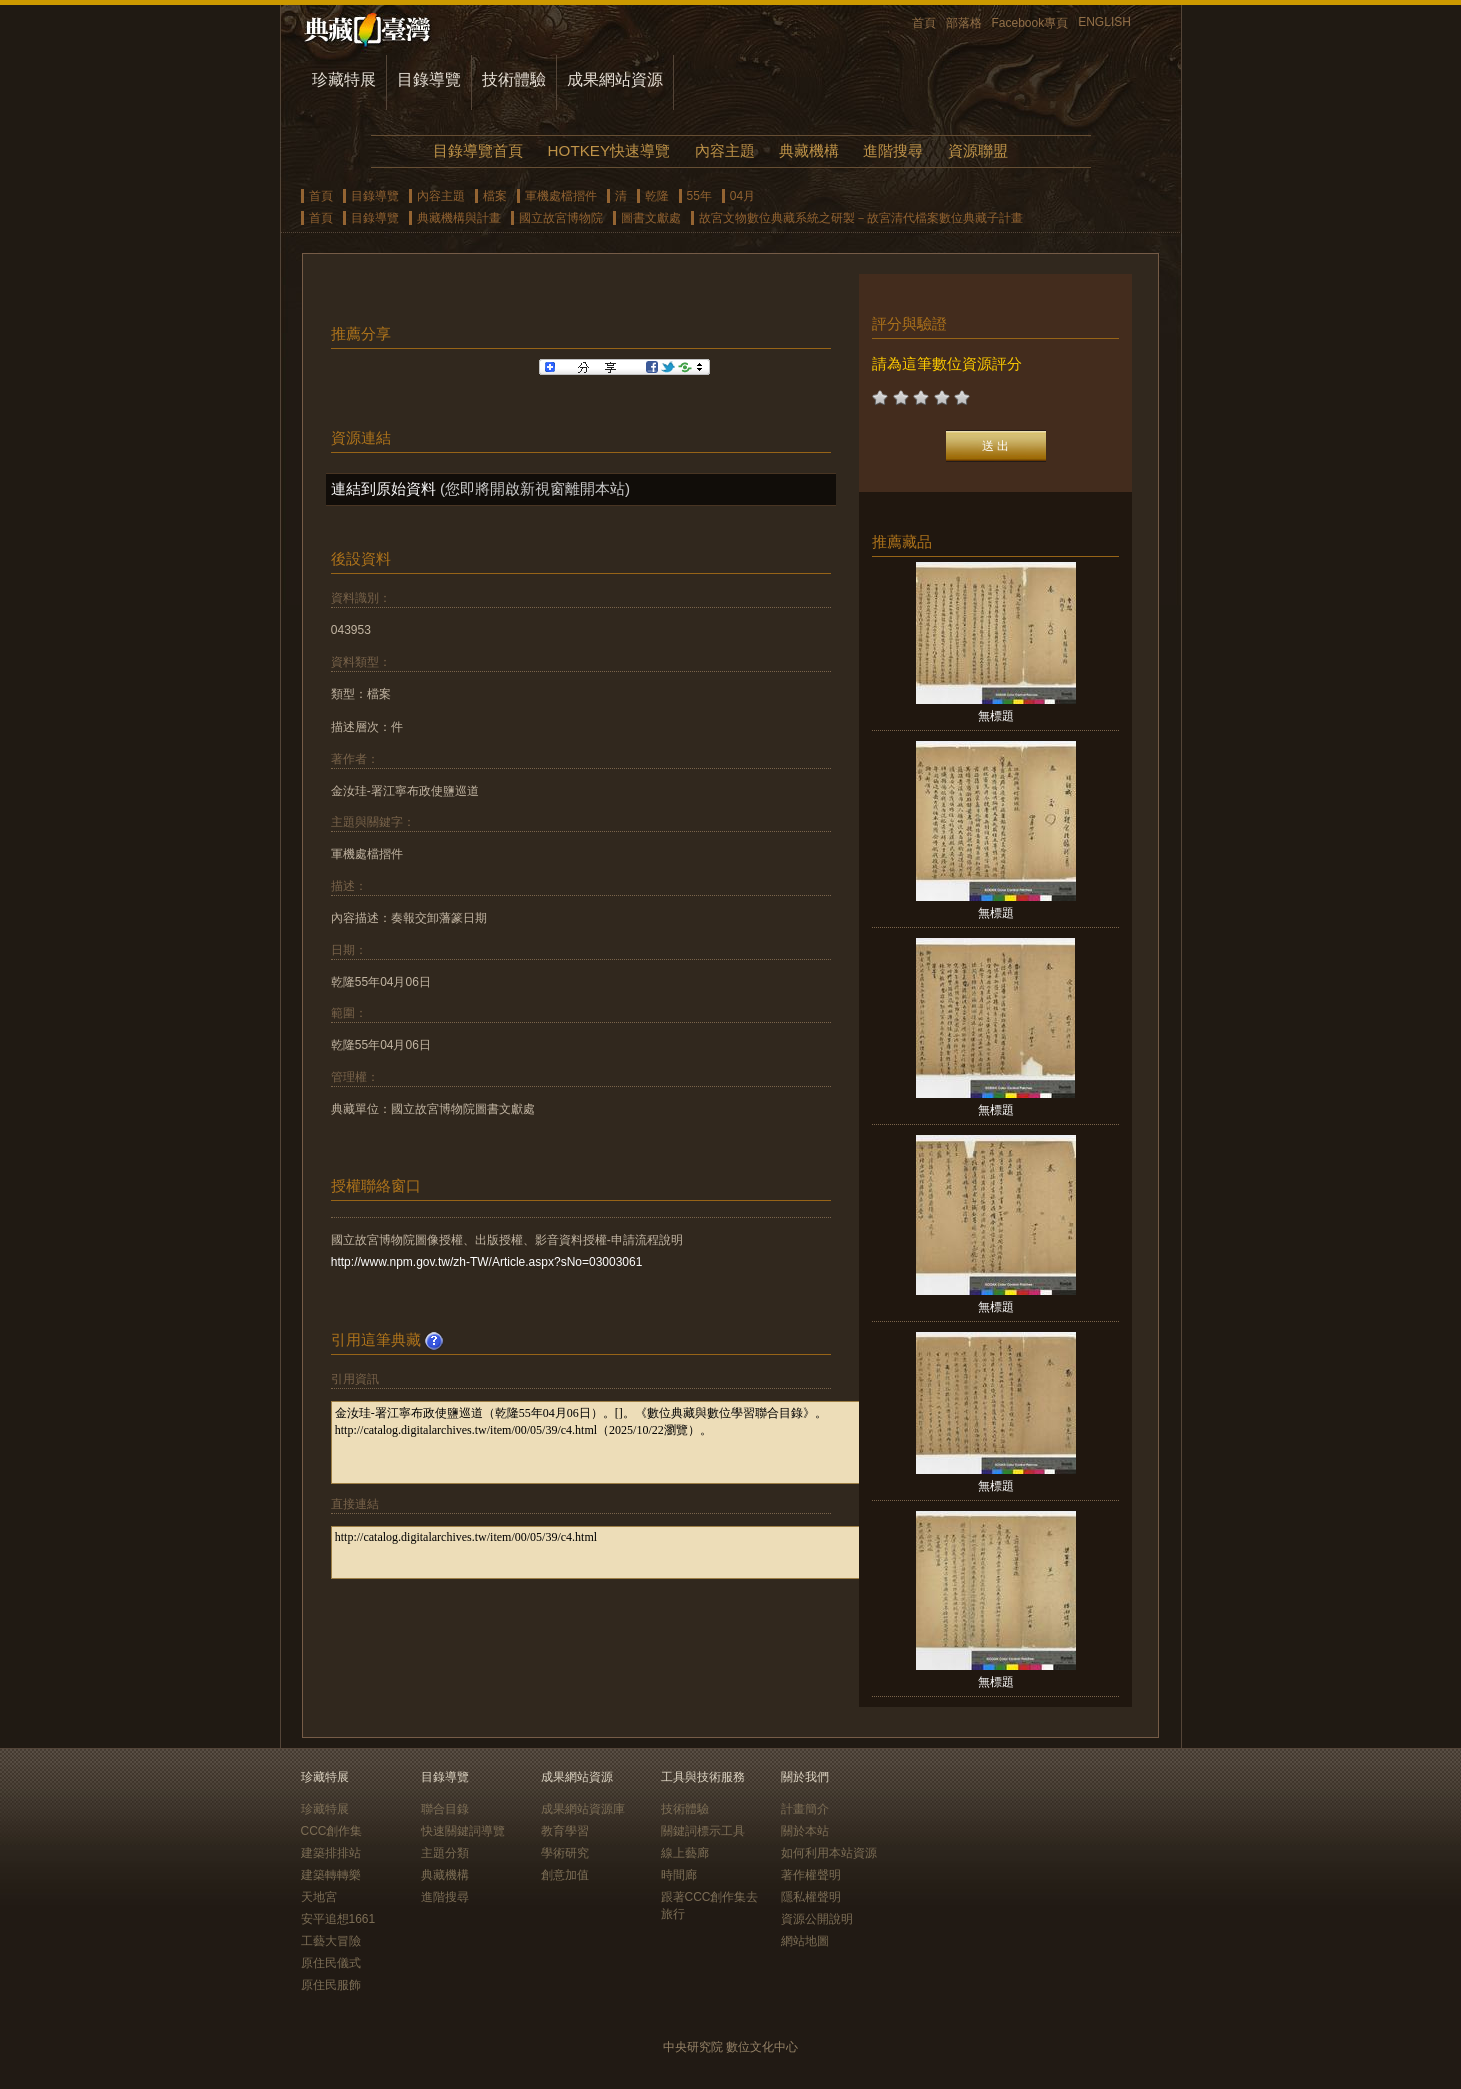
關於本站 (805, 1831)
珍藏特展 (344, 79)
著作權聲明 (811, 1875)
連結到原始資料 (383, 488)
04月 (742, 196)
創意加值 (565, 1875)
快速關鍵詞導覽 (463, 1831)
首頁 (924, 23)
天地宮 (319, 1897)
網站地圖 (805, 1941)
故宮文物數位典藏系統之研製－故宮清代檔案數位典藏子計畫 (861, 218)
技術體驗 (514, 79)
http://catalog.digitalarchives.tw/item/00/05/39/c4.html (622, 1552)
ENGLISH (1104, 22)
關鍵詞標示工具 (703, 1831)
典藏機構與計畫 (459, 218)
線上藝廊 (685, 1853)
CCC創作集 (332, 1831)
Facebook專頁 (1030, 23)
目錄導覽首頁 (478, 150)
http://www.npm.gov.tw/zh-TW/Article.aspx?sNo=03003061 (487, 1262)
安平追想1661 (338, 1919)
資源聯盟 (978, 150)
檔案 (495, 196)
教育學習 (565, 1831)
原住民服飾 (331, 1985)
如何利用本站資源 (829, 1853)
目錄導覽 (429, 79)
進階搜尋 (893, 150)
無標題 (996, 716)
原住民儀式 (331, 1963)
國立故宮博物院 (561, 218)
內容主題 (725, 150)
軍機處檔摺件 (561, 196)
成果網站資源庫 (583, 1809)
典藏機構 (809, 150)
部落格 (964, 23)
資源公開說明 (817, 1919)
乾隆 (657, 196)
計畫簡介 (805, 1809)
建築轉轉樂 (331, 1875)
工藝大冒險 (331, 1941)
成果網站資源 (615, 79)
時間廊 (679, 1875)
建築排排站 (331, 1853)
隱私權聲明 (811, 1897)
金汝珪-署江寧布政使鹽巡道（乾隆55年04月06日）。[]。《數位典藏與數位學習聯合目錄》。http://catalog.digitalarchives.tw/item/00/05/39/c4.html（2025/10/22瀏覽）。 (622, 1442)
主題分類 (445, 1853)
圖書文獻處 (651, 218)
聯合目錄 (445, 1809)
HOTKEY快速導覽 (609, 150)
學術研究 (565, 1853)
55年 (699, 196)
